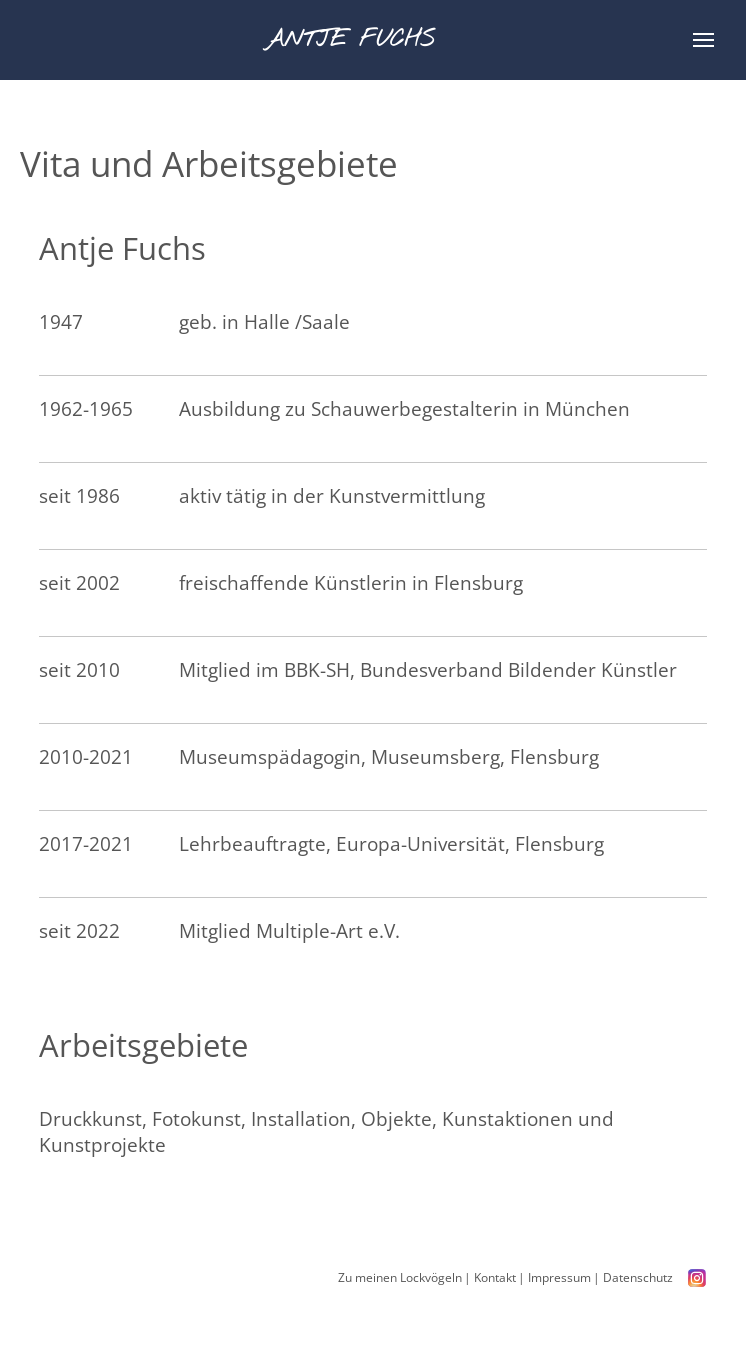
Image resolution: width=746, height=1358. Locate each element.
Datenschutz (637, 1277)
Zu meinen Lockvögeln (399, 1277)
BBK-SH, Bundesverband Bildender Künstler (481, 669)
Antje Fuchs (357, 39)
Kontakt (494, 1277)
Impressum (558, 1277)
